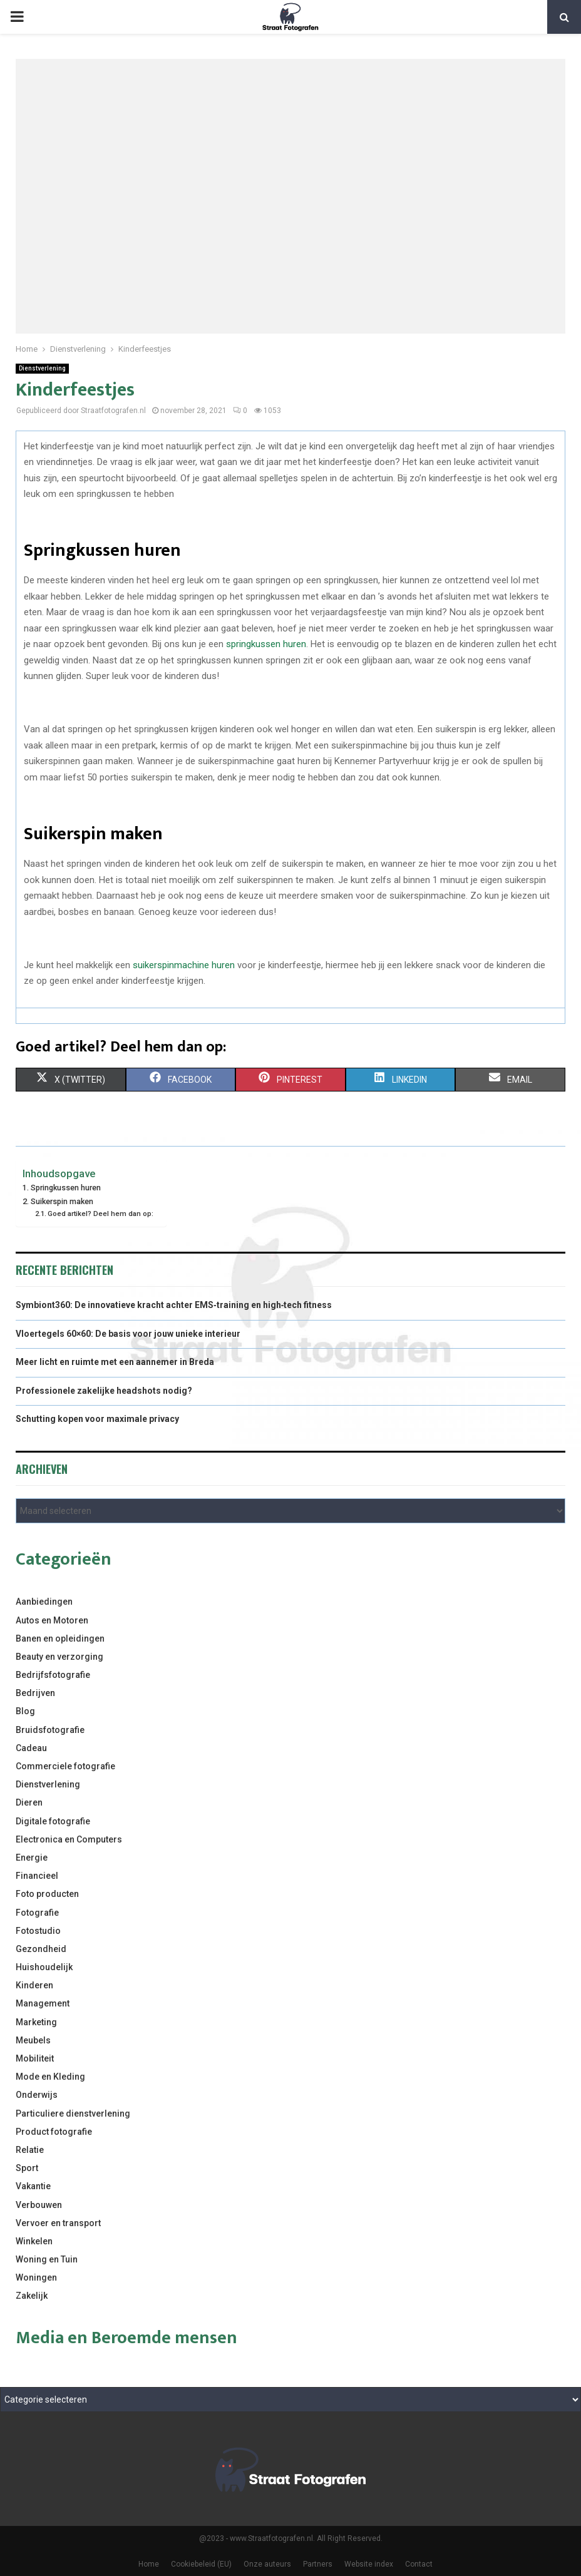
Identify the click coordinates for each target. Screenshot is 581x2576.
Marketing (36, 2022)
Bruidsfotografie (50, 1730)
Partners (317, 2564)
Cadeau (31, 1748)
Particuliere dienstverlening (73, 2113)
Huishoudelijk (44, 1967)
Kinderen (34, 1985)
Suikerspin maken (62, 1201)
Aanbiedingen (44, 1602)
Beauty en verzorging (59, 1657)
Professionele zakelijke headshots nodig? (104, 1391)
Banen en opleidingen (60, 1638)
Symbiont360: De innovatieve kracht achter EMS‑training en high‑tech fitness (174, 1305)
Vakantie (33, 2186)
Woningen (36, 2277)
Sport (27, 2168)
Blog (25, 1711)
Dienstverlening (42, 368)
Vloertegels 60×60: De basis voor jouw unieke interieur (128, 1334)
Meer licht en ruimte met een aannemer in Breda (115, 1362)
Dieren (29, 1802)
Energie (32, 1858)
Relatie (30, 2150)
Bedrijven (35, 1693)
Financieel (37, 1876)
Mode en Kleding (50, 2077)
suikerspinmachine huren (184, 965)
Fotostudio (38, 1931)
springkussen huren (266, 644)
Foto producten (47, 1894)
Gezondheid (41, 1949)
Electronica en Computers (69, 1839)
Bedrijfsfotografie (53, 1675)
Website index (368, 2564)
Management (42, 2003)
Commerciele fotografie (65, 1766)
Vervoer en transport (58, 2223)
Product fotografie (54, 2132)
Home (148, 2564)
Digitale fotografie (53, 1821)
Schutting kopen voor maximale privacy (97, 1419)
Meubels (33, 2040)
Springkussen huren (66, 1187)
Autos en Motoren (52, 1620)
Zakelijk (32, 2296)
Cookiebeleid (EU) (201, 2564)
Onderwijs (37, 2095)
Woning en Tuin (47, 2259)
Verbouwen (39, 2205)
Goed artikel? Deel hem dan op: (100, 1213)
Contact (419, 2564)
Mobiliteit (35, 2058)
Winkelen (34, 2241)
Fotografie (37, 1913)
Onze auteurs (267, 2564)
